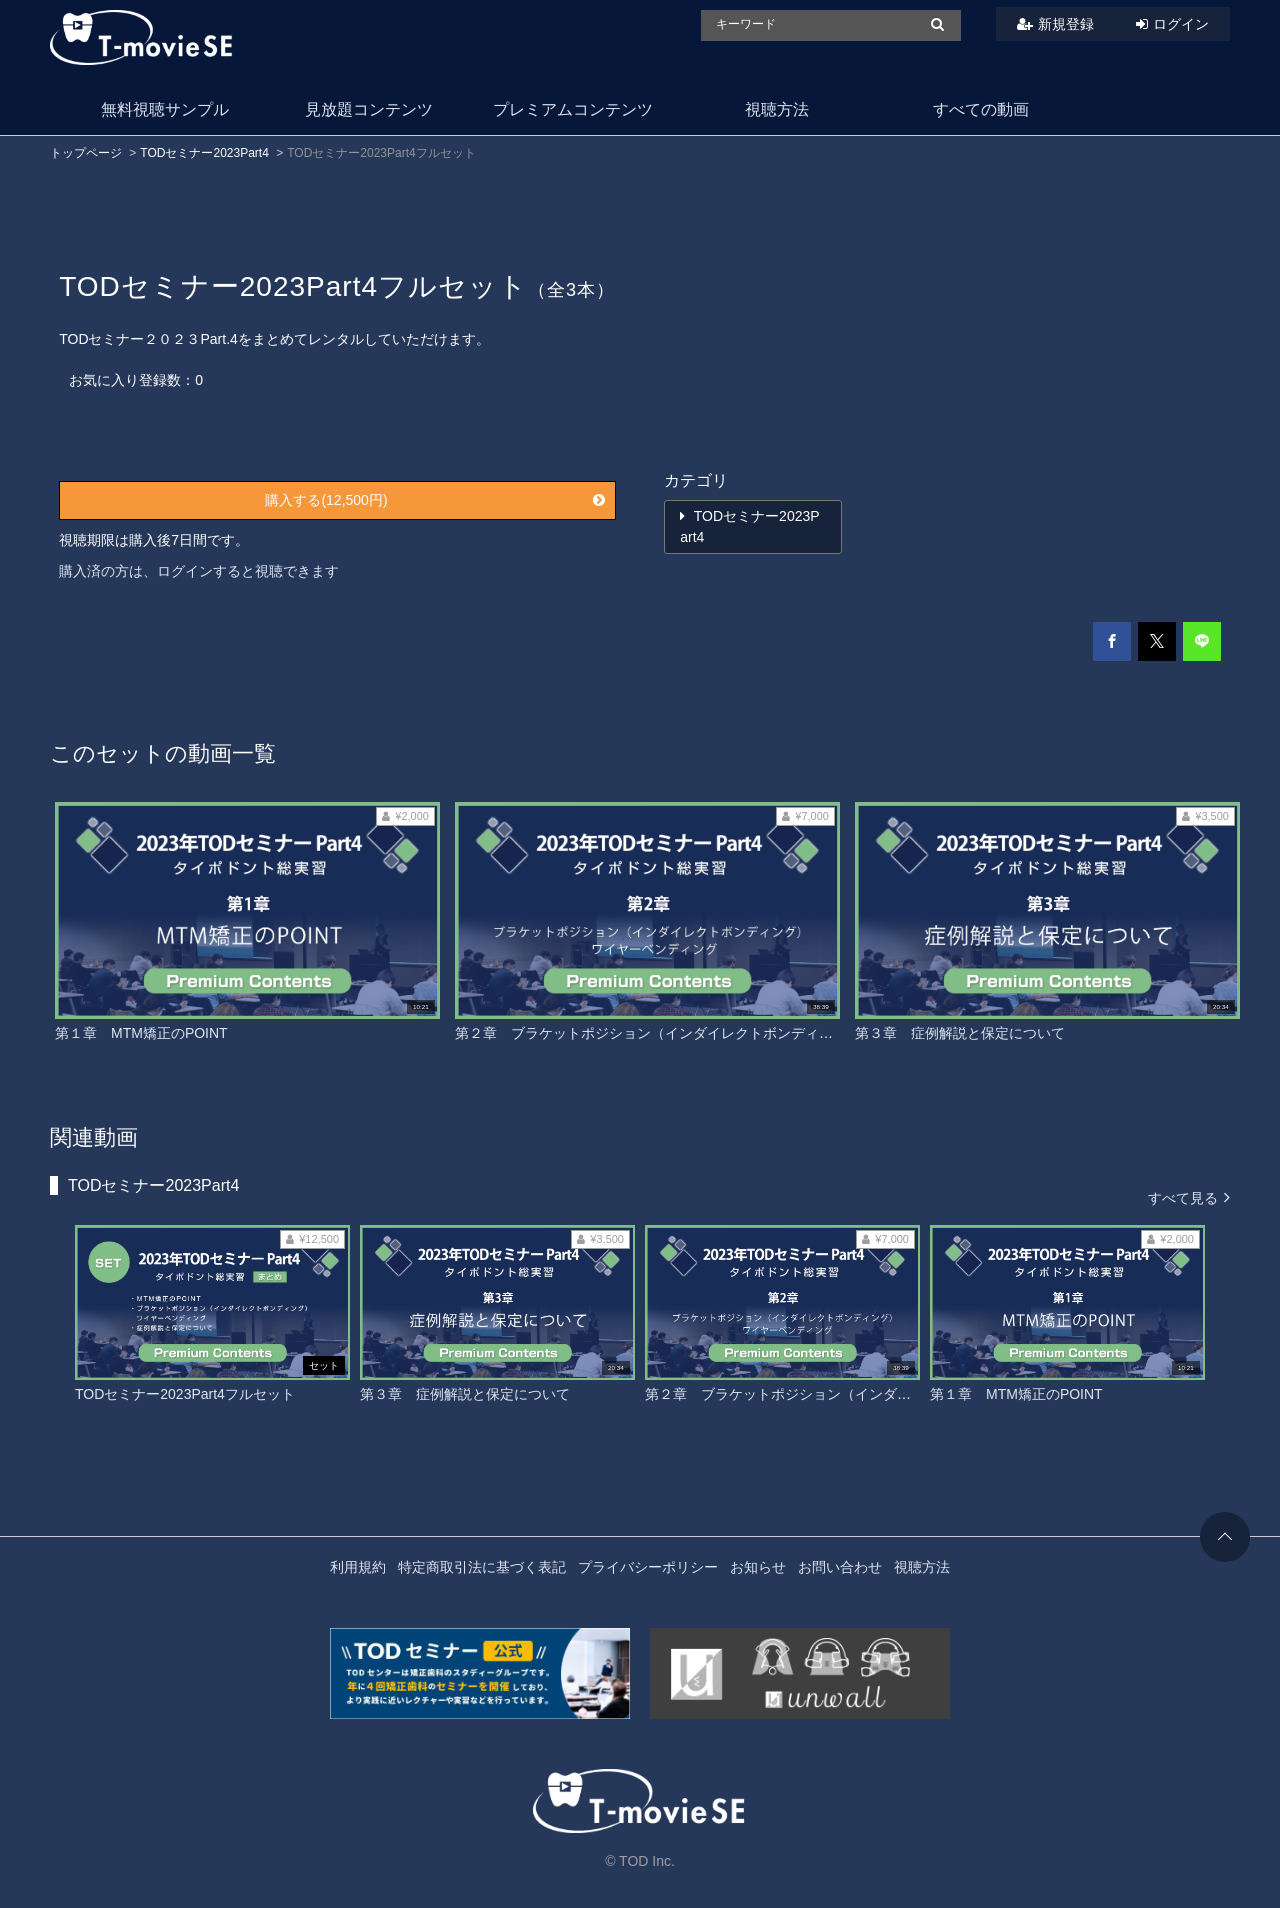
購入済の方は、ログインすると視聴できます (199, 571)
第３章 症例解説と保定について (960, 1033)
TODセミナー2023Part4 (204, 153)
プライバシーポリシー (648, 1567)
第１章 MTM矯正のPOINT (141, 1033)
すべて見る (1189, 1196)
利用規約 (358, 1567)
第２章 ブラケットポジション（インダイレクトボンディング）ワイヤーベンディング (728, 1033)
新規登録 (1066, 24)
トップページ (86, 153)
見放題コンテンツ (369, 109)
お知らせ (758, 1567)
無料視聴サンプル (165, 109)
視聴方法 (777, 109)
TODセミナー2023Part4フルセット (185, 1394)
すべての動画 (981, 109)
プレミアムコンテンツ (573, 109)
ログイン (1181, 24)
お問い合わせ (840, 1567)
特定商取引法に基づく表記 (482, 1567)
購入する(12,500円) (434, 500)
